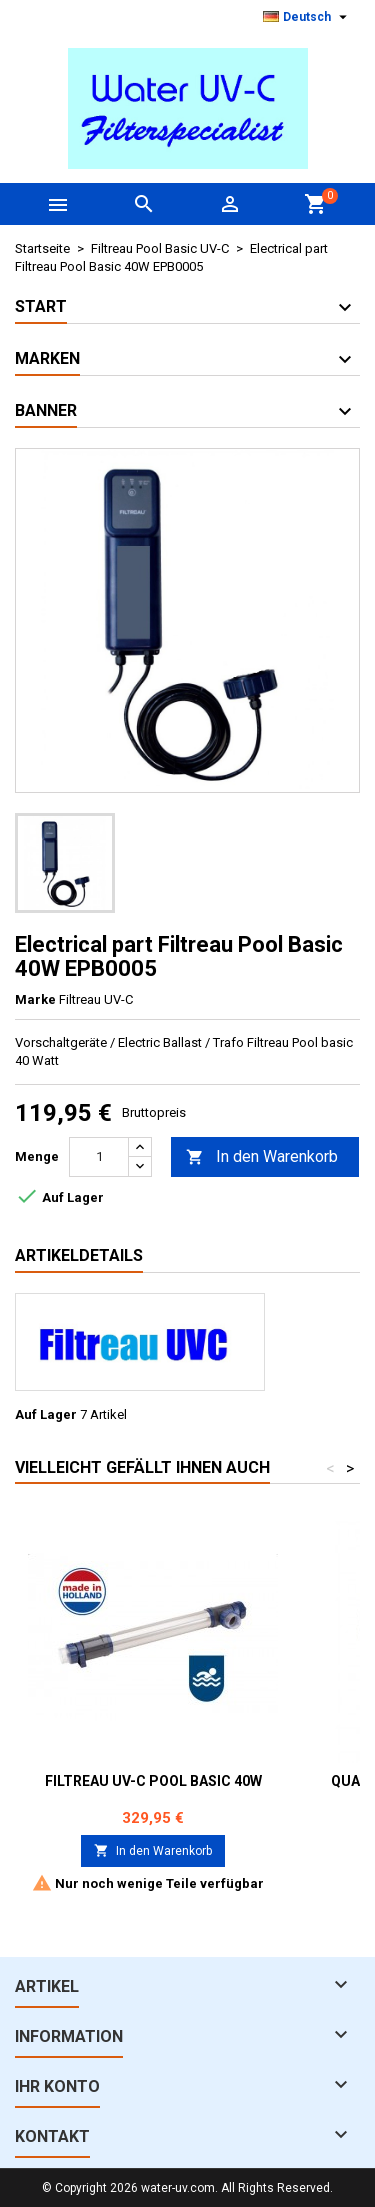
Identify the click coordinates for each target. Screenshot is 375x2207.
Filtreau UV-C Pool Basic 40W (153, 1781)
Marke (35, 999)
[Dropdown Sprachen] (307, 17)
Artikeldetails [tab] (79, 1255)
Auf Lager (46, 1414)
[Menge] (99, 1157)
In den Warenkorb (262, 1157)
